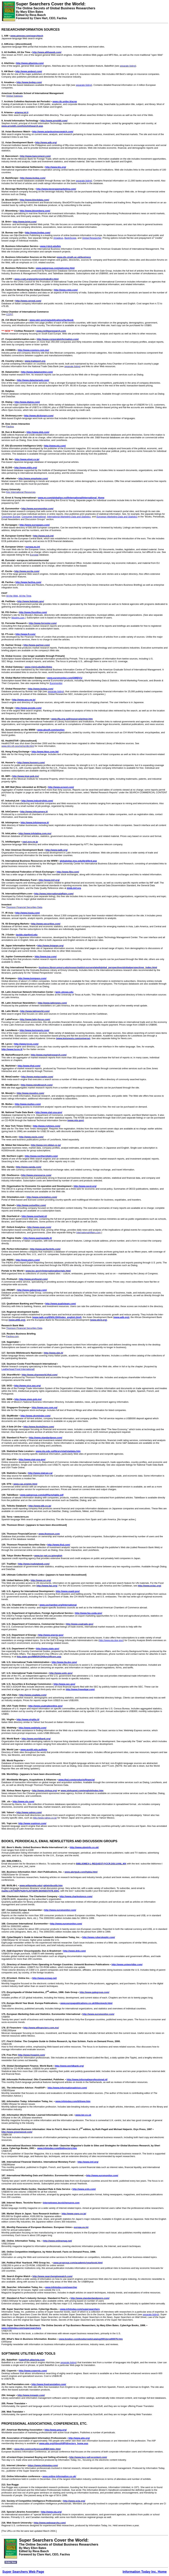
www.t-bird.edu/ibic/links (38, 667)
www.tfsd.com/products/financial (76, 1779)
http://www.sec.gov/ (64, 1684)
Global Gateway (14, 96)
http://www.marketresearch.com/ (48, 1054)
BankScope (70, 238)
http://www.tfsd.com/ (29, 1065)
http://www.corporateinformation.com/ (58, 339)
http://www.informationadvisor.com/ (67, 2087)
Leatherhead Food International (17, 1369)
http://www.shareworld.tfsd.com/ (39, 1374)
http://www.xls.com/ (23, 1801)
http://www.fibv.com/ (68, 871)
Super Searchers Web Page (23, 2571)
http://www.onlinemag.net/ (57, 2240)
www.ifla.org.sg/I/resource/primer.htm (72, 718)
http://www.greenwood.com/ (16, 2132)
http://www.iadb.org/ (56, 850)
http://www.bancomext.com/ (35, 156)
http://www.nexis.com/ (31, 1136)
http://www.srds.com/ (84, 2189)
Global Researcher (91, 238)
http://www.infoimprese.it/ (35, 822)
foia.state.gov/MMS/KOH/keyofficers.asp (39, 1656)
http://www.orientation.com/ (41, 1197)
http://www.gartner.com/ (36, 645)
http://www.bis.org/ (55, 167)
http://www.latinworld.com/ (35, 1011)
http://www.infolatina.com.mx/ (35, 833)
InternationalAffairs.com (88, 1232)
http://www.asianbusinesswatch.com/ (52, 131)
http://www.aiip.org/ (79, 2438)
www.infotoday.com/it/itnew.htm (72, 2101)
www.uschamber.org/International (58, 1604)
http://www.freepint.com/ (31, 2055)
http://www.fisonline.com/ (33, 612)
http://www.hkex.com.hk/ (45, 751)
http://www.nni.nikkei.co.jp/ (46, 1145)
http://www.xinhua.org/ (44, 1790)
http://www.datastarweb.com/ (33, 380)
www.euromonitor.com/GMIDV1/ (64, 677)
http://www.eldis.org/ (25, 467)
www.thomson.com (49, 1533)
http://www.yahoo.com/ (29, 1812)
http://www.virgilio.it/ (28, 1719)
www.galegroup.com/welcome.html (55, 268)
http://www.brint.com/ (24, 221)
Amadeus (58, 238)
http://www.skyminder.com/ (35, 1415)
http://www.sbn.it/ (53, 1352)
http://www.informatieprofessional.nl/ (87, 2079)
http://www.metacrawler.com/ (37, 1076)
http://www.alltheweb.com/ (46, 52)
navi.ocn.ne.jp (30, 841)
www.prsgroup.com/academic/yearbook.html (78, 2262)
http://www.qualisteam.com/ (60, 1303)
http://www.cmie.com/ (66, 290)
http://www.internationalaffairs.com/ (54, 893)
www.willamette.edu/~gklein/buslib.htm (41, 1885)
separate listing (127, 65)
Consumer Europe (10, 516)
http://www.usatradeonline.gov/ (45, 1705)
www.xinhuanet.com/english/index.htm (82, 1790)
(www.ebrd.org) (98, 1320)
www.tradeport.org (35, 361)
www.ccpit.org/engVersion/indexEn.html (36, 279)
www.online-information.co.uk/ (59, 2476)
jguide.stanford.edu (27, 934)
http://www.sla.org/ (51, 2511)
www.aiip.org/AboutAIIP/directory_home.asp (63, 2443)
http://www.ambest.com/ (28, 71)
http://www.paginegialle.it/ (37, 1238)
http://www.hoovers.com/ (31, 762)
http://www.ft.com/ (25, 634)
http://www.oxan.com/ (39, 1227)
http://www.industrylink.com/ (37, 800)
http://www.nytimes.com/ (46, 1126)
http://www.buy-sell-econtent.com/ (88, 2457)
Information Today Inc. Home (145, 2571)
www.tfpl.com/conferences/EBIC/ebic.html (37, 2449)
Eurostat (34, 554)
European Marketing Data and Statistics (116, 516)
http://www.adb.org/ (46, 142)
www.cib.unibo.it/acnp (65, 101)
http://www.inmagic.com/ (31, 2395)
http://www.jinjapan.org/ (50, 945)
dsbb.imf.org (74, 888)
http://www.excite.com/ (26, 571)
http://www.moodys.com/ (30, 1093)
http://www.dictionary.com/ (38, 415)
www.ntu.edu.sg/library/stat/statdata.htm (58, 1451)
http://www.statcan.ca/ (40, 1473)
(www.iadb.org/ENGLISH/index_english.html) (56, 1317)
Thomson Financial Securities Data (24, 907)
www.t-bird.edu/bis (50, 246)
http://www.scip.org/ (74, 2501)
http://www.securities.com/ (45, 923)
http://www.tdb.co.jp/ (39, 1505)
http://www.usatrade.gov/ (79, 1624)
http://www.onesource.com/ (36, 1175)
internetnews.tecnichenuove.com (61, 2202)
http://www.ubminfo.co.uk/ (84, 1847)
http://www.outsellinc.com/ (31, 1205)
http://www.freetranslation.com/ (48, 2384)
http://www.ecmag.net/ (44, 1978)
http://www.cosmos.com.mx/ (33, 350)
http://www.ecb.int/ (43, 535)
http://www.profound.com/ (33, 1279)
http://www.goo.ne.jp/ (23, 699)
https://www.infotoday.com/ (43, 2465)
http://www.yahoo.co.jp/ (45, 1817)
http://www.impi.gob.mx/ (25, 776)
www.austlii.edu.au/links (33, 1749)
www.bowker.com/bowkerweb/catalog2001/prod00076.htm (91, 2339)
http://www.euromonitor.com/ (37, 508)
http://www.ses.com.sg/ (44, 1407)
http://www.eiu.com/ (55, 445)
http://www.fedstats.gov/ (30, 601)
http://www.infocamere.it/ (34, 811)
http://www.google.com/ (28, 708)
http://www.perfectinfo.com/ (45, 1249)
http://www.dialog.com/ (27, 402)
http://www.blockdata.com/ (34, 199)
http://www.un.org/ (41, 1580)
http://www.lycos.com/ (26, 1044)
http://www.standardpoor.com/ (45, 1437)
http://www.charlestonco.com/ (75, 1896)
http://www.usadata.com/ (32, 1695)
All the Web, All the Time (18, 595)
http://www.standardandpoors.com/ (89, 2298)
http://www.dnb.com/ (37, 432)
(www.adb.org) (121, 1317)
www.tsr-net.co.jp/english (48, 1555)
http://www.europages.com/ (34, 525)
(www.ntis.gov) (75, 1120)
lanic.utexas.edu (64, 992)
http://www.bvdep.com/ (29, 82)
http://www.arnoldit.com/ (53, 120)
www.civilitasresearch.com (51, 331)
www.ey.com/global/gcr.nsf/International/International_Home (71, 497)
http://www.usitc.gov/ (61, 1673)
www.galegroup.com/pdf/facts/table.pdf (41, 1495)
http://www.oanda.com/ (28, 1167)
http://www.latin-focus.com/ (35, 1019)
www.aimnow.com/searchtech (26, 35)
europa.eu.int (32, 546)
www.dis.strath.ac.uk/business (74, 257)
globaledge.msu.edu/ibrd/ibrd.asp (78, 861)
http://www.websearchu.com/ (50, 2522)
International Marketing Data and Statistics (69, 516)
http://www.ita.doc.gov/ (64, 1662)
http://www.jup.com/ (46, 956)
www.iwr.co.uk (83, 2115)
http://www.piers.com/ (28, 1260)
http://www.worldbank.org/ (36, 1738)
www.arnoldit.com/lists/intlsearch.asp (22, 126)
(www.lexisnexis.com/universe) (73, 1038)
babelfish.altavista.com (32, 2359)
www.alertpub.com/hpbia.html (80, 1872)
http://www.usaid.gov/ (68, 1591)
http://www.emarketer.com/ (33, 478)
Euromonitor (56, 683)
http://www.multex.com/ (28, 1104)
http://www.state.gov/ (47, 1648)
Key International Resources (20, 492)
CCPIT (9, 314)
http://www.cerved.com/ (28, 300)
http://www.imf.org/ (49, 880)
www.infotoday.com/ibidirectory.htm (57, 2148)
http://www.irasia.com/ (27, 912)
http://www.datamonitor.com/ (37, 372)
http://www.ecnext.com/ (61, 787)
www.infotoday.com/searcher (61, 2287)
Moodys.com (18, 617)
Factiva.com (12, 1336)
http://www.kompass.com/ (32, 978)
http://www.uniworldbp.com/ (127, 1964)
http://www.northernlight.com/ (41, 1156)
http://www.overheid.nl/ (34, 1216)
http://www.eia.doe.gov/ (111, 1640)
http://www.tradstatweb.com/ (33, 1563)
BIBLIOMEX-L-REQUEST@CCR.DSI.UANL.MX (101, 1863)
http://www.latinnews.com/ (52, 1003)
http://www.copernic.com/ (33, 2370)
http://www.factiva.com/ (28, 582)
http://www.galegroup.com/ (32, 1290)
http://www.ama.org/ (55, 2429)
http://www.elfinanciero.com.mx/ (41, 2027)
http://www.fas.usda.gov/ (88, 1613)
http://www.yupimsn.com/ (32, 1823)
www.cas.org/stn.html (25, 1484)
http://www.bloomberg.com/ (35, 210)
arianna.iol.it (21, 112)
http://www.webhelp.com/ (32, 1727)
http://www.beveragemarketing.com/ (56, 189)
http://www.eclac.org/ (149, 1585)
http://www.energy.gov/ (50, 1635)
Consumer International (34, 516)
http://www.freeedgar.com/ (80, 1689)
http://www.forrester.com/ (43, 623)
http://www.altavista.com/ (30, 63)
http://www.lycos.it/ (12, 1049)
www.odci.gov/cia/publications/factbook (51, 320)
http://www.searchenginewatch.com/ (52, 2276)
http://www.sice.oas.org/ (27, 1385)
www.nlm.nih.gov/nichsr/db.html (17, 746)
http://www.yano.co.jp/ (74, 2213)
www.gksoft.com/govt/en (50, 729)
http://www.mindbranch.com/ (37, 1085)
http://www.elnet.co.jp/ (27, 459)
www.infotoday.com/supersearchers (80, 2309)
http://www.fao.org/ (46, 1585)
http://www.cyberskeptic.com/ (98, 1937)
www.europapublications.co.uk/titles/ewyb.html (86, 2003)
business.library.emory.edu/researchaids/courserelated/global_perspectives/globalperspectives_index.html (98, 967)
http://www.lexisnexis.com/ (34, 1030)
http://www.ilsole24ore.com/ (38, 1426)
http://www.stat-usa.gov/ (48, 1112)
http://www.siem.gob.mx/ (28, 1399)
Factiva (10, 426)
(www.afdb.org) (17, 1320)
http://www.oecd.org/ (85, 1186)
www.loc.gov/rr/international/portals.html (48, 1270)
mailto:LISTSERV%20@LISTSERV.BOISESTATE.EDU (30, 1891)
